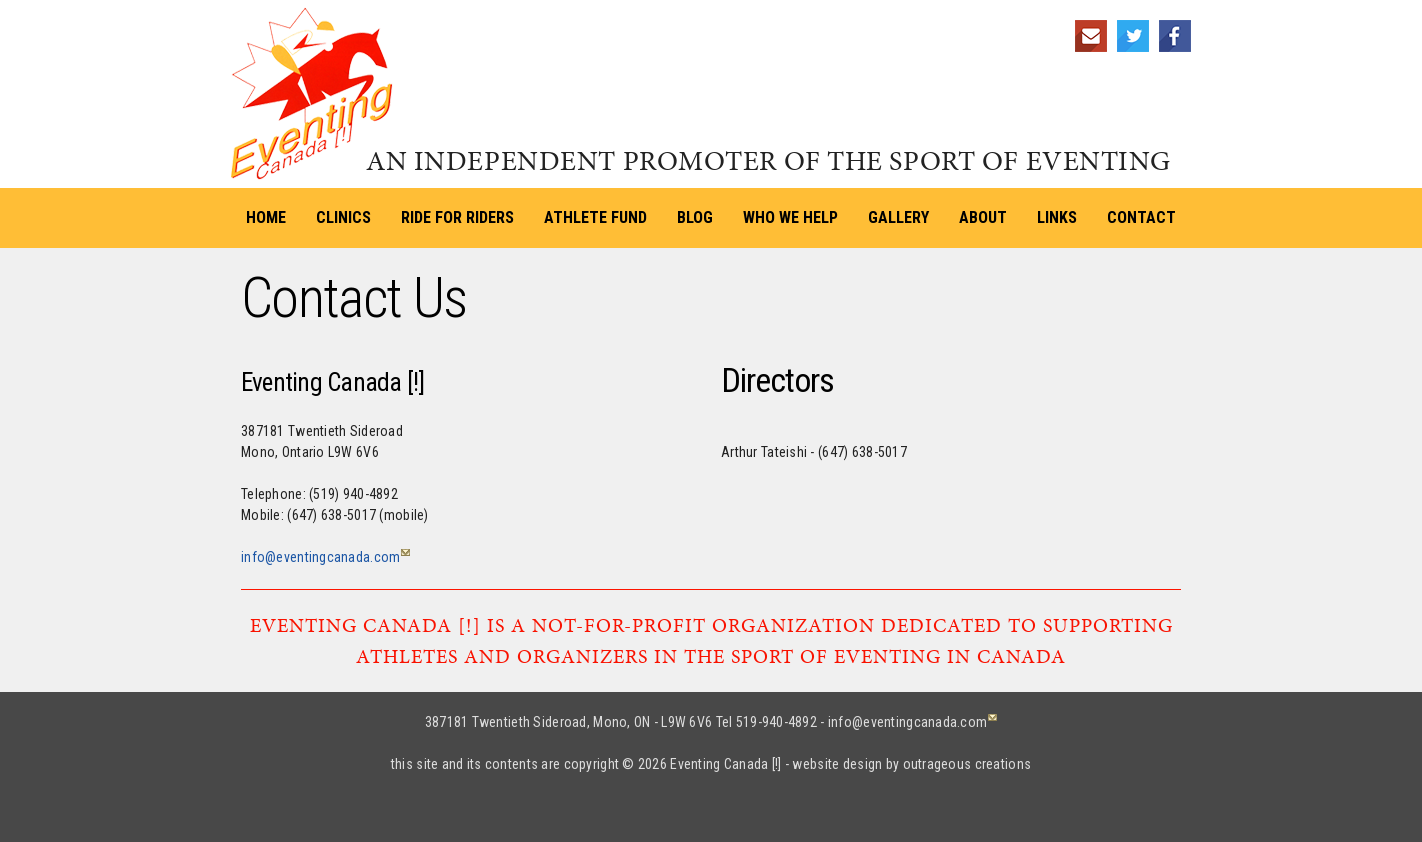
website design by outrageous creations (911, 764)
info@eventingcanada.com (320, 557)
